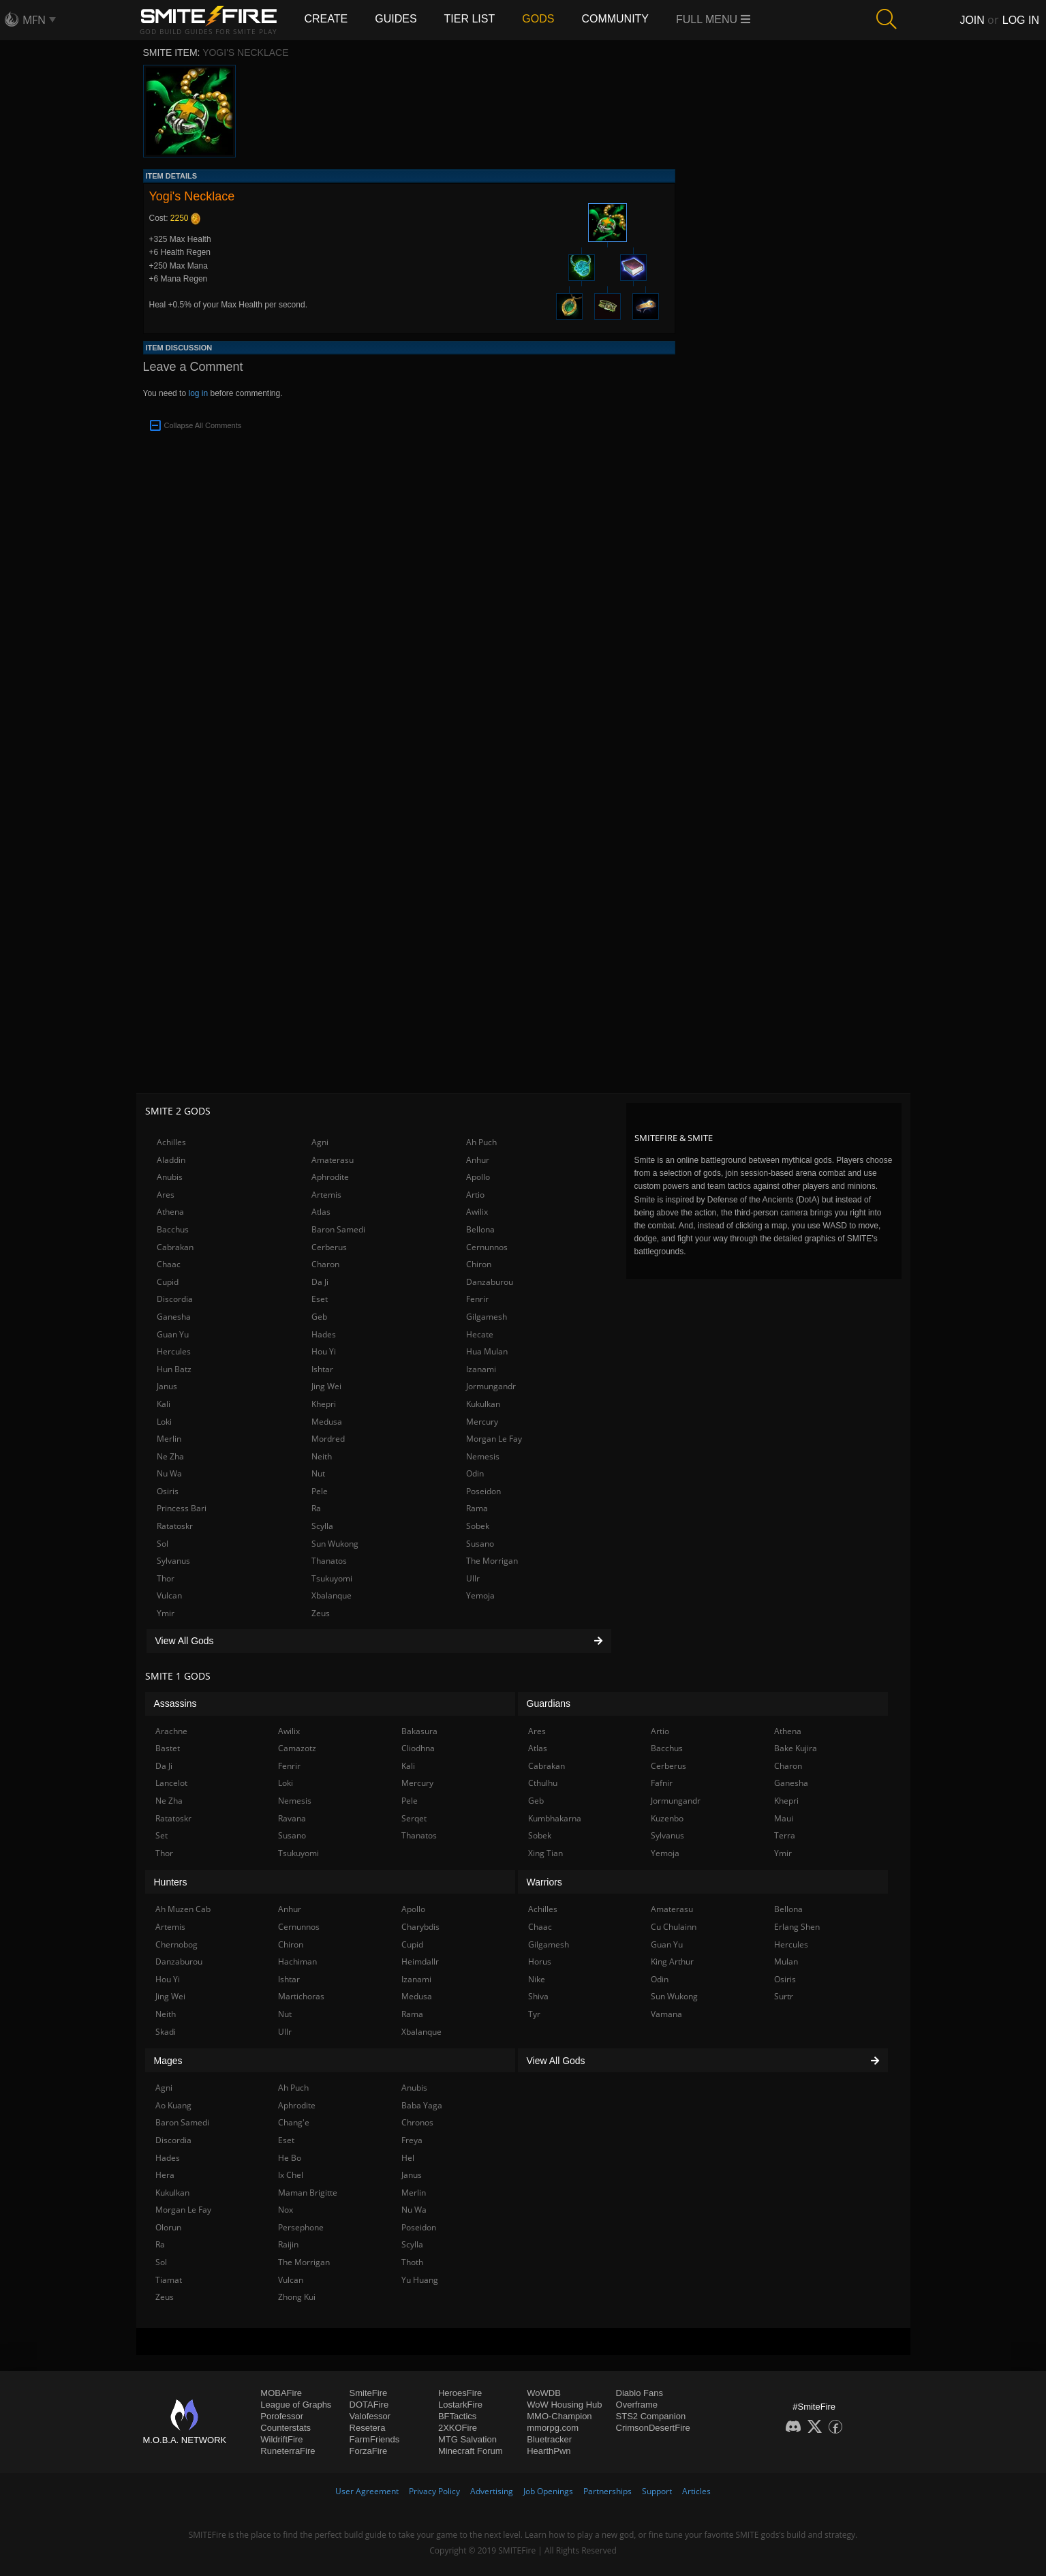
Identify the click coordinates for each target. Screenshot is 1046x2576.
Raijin (288, 2244)
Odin (475, 1473)
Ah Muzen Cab (183, 1909)
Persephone (301, 2227)
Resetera (368, 2428)
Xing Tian (545, 1853)
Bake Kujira (795, 1748)
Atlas (320, 1211)
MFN (34, 19)
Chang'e (293, 2122)
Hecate (479, 1334)
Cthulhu (542, 1783)
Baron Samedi (338, 1229)
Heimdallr (420, 1961)
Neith (321, 1456)
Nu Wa (169, 1473)
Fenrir (477, 1299)
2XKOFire (457, 2428)
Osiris (168, 1491)
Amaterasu (332, 1160)
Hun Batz (174, 1369)
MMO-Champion (559, 2416)
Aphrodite (330, 1177)
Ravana (292, 1818)
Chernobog (176, 1944)
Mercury (482, 1421)
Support (657, 2491)
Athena (170, 1211)
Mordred (328, 1438)
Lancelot (171, 1783)
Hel (407, 2158)
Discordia (175, 1299)
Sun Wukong (334, 1543)
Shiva (538, 1996)
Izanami (481, 1369)
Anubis (170, 1177)
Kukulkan (483, 1404)
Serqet (414, 1818)
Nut (318, 1473)
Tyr (534, 2014)
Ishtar (322, 1369)
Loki (164, 1421)
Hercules (174, 1351)
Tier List (469, 19)
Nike (536, 1979)
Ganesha (174, 1316)
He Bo (289, 2158)
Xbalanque (331, 1595)
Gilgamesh (486, 1316)
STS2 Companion (651, 2416)
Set (161, 1835)
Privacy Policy (434, 2491)
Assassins (175, 1703)
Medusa (326, 1421)
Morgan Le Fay (494, 1438)
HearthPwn (548, 2451)
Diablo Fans (639, 2393)
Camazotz (297, 1748)
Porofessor (281, 2416)
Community (615, 19)
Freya (411, 2140)
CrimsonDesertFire (653, 2428)
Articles (696, 2491)
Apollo (478, 1177)
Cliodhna (418, 1748)
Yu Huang (419, 2280)
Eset (319, 1299)
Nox (285, 2209)
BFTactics (457, 2416)
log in (198, 393)
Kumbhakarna (554, 1818)
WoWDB (544, 2393)
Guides (395, 19)
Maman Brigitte (307, 2192)
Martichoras (301, 1996)
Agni (319, 1142)
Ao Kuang (173, 2105)
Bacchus (173, 1229)
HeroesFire (460, 2393)
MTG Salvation (467, 2439)
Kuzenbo (667, 1818)
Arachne (171, 1731)
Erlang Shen (797, 1927)
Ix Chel (290, 2175)
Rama (477, 1508)
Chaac (169, 1264)
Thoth (412, 2262)
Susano (480, 1543)
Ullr (473, 1578)
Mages (168, 2060)
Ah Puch (481, 1142)
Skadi (165, 2031)
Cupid (168, 1282)
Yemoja (480, 1595)
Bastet (167, 1748)
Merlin (169, 1438)
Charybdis (420, 1927)
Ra (316, 1508)
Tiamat (168, 2280)
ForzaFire (369, 2451)
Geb (319, 1316)
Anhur (477, 1160)
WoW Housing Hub (564, 2404)
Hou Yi (323, 1351)
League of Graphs (295, 2404)
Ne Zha (170, 1456)
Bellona (480, 1229)
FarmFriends (375, 2439)
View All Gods (378, 1640)
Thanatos (329, 1560)
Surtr (783, 1996)
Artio (475, 1194)
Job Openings (548, 2491)
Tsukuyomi (331, 1578)
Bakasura (419, 1731)
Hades (323, 1334)
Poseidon (483, 1491)
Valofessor (370, 2416)
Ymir (165, 1613)
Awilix (477, 1211)
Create (326, 19)
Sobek (477, 1526)
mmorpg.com (553, 2428)
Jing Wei (326, 1386)
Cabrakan (175, 1247)
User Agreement (367, 2491)
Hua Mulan (487, 1351)
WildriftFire (281, 2439)
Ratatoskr (175, 1526)
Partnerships (607, 2491)
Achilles (171, 1142)
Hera (164, 2175)
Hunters (170, 1882)
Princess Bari (181, 1508)
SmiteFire (369, 2393)
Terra (784, 1835)
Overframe (637, 2404)
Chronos (417, 2122)
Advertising (491, 2491)
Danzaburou (489, 1282)
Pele (319, 1491)
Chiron (478, 1264)
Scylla (322, 1526)
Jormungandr (491, 1386)
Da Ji (319, 1282)
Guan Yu (173, 1334)
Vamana (666, 2014)
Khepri (323, 1404)
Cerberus (329, 1247)
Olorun (168, 2227)
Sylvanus (173, 1560)
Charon (325, 1264)
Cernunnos (487, 1247)
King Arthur (672, 1961)
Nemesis (482, 1456)
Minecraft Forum (470, 2451)
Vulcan (169, 1595)
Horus (539, 1961)
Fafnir (662, 1783)
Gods (538, 19)
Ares (165, 1194)
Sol (162, 1543)
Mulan (786, 1961)
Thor (165, 1578)
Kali (163, 1404)
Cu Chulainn (673, 1927)
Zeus (320, 1613)
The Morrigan (492, 1560)
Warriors (544, 1882)
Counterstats (285, 2428)
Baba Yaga (421, 2105)
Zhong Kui (297, 2297)
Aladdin (171, 1160)
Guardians (549, 1703)
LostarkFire (460, 2404)
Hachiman (297, 1961)
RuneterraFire (287, 2451)
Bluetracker (549, 2439)
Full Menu (713, 19)
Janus (167, 1386)
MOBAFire (281, 2393)
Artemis (326, 1194)
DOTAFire (369, 2404)
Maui (783, 1818)
